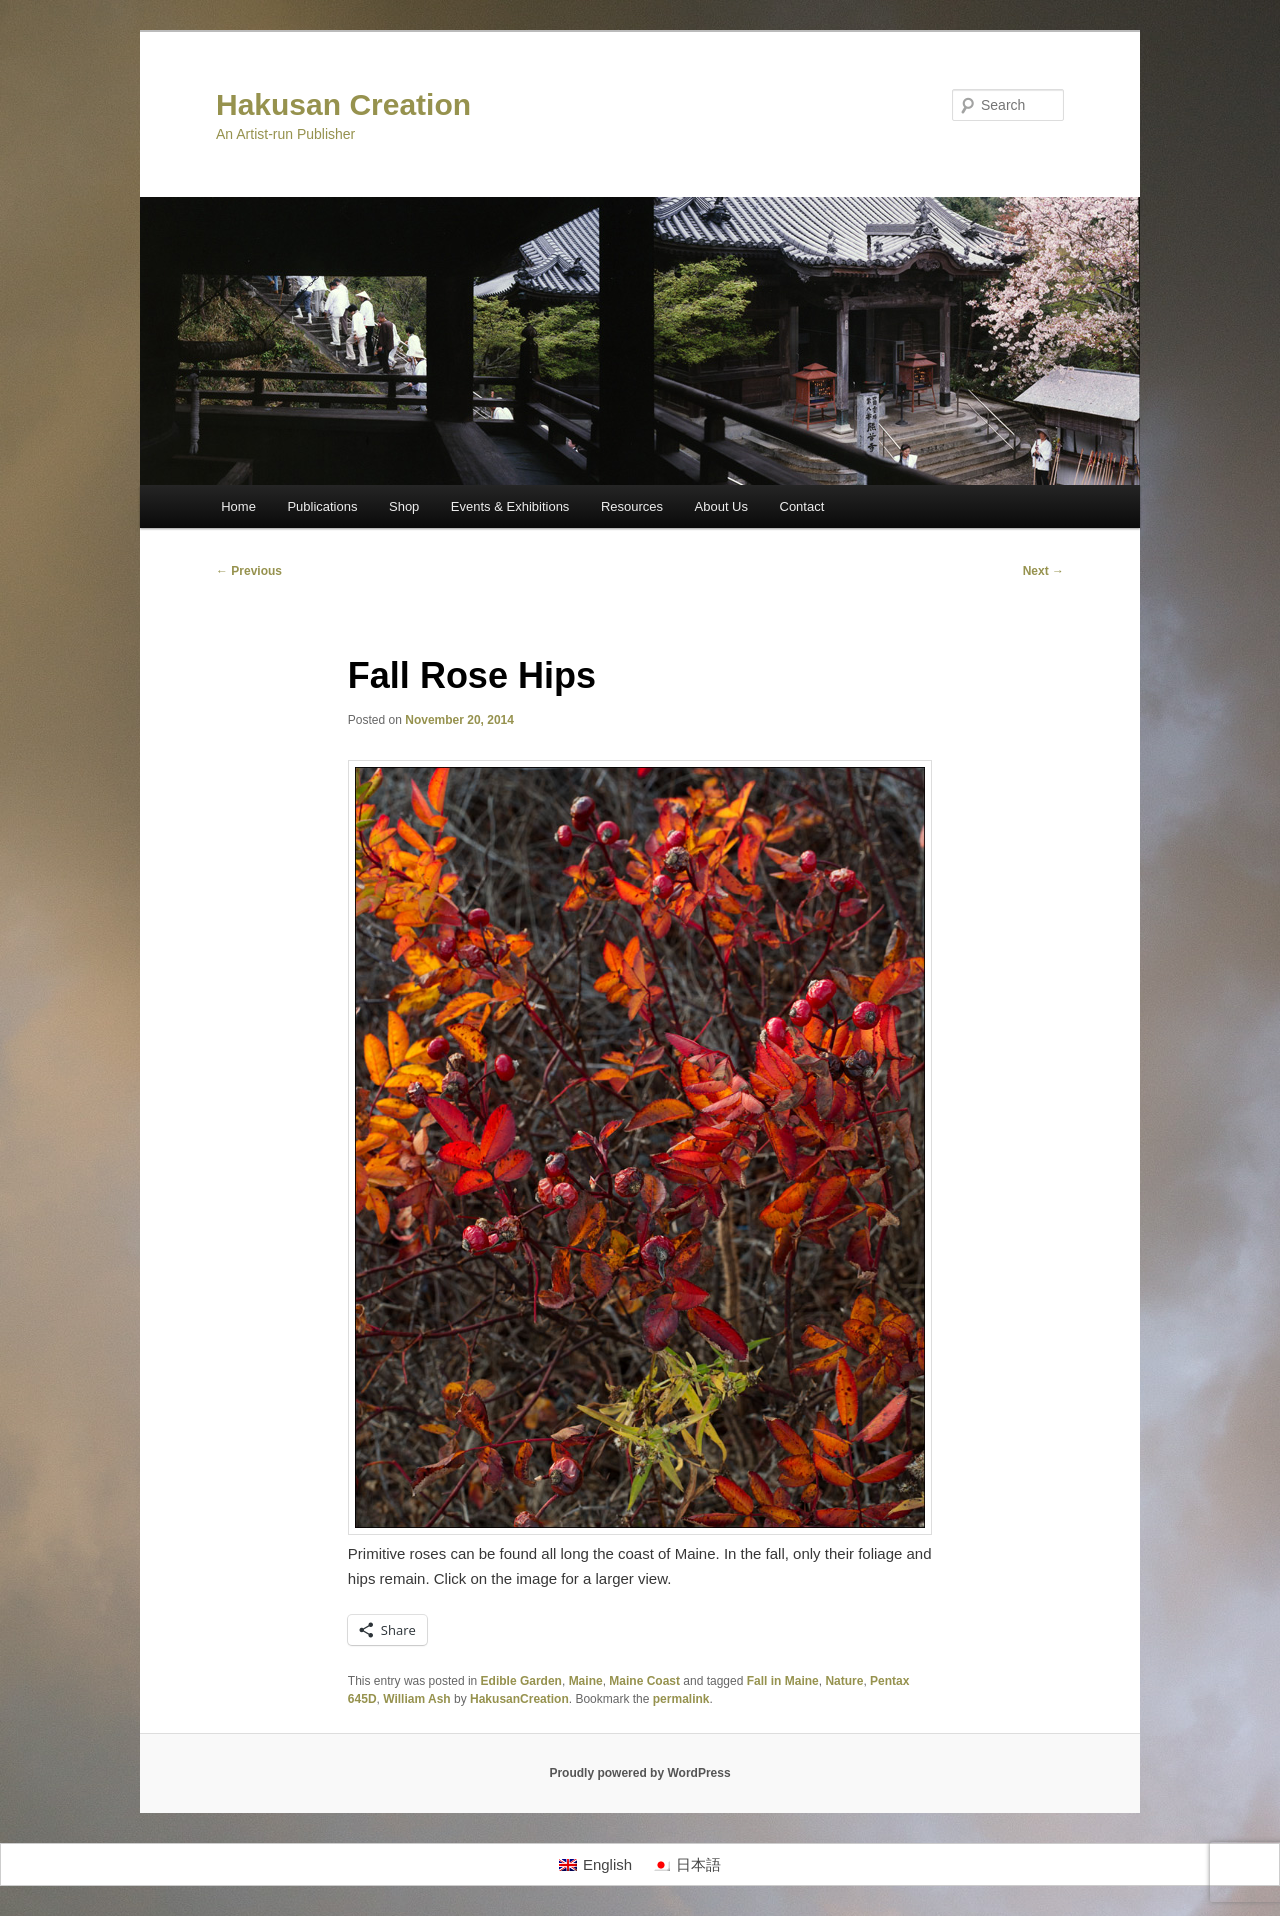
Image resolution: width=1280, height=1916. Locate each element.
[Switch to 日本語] (686, 1865)
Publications (322, 506)
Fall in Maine (783, 1681)
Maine (586, 1681)
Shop (404, 506)
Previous (249, 571)
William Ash (416, 1699)
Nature (844, 1681)
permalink (681, 1699)
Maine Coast (644, 1681)
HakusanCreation (519, 1699)
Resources (632, 506)
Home (238, 506)
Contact (802, 506)
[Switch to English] (595, 1865)
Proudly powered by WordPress (639, 1773)
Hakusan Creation (343, 104)
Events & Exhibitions (510, 506)
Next (1043, 571)
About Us (721, 506)
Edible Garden (521, 1681)
